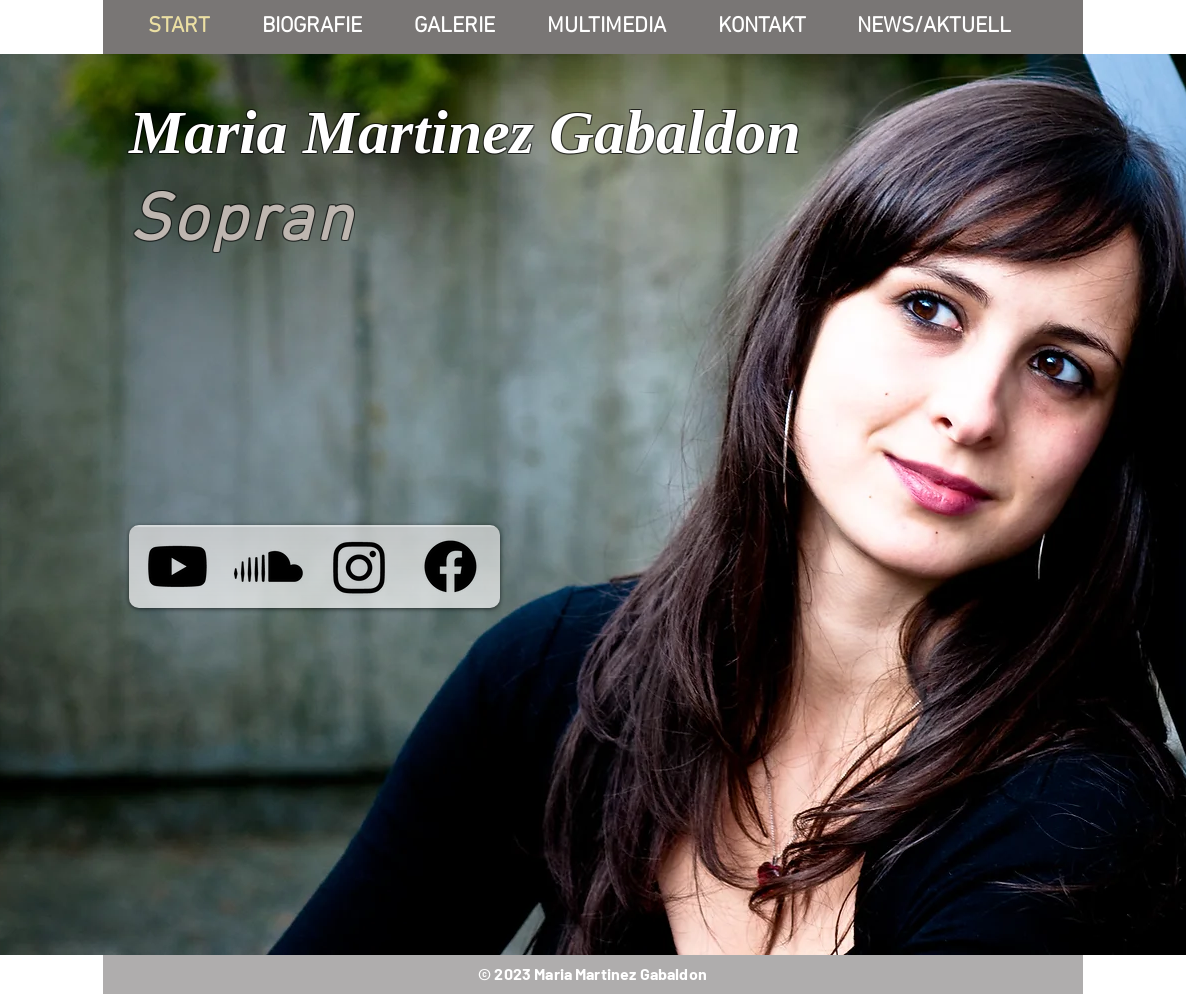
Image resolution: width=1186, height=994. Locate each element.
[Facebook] (450, 566)
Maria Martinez (331, 132)
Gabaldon (674, 132)
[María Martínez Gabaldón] (177, 566)
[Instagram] (359, 566)
